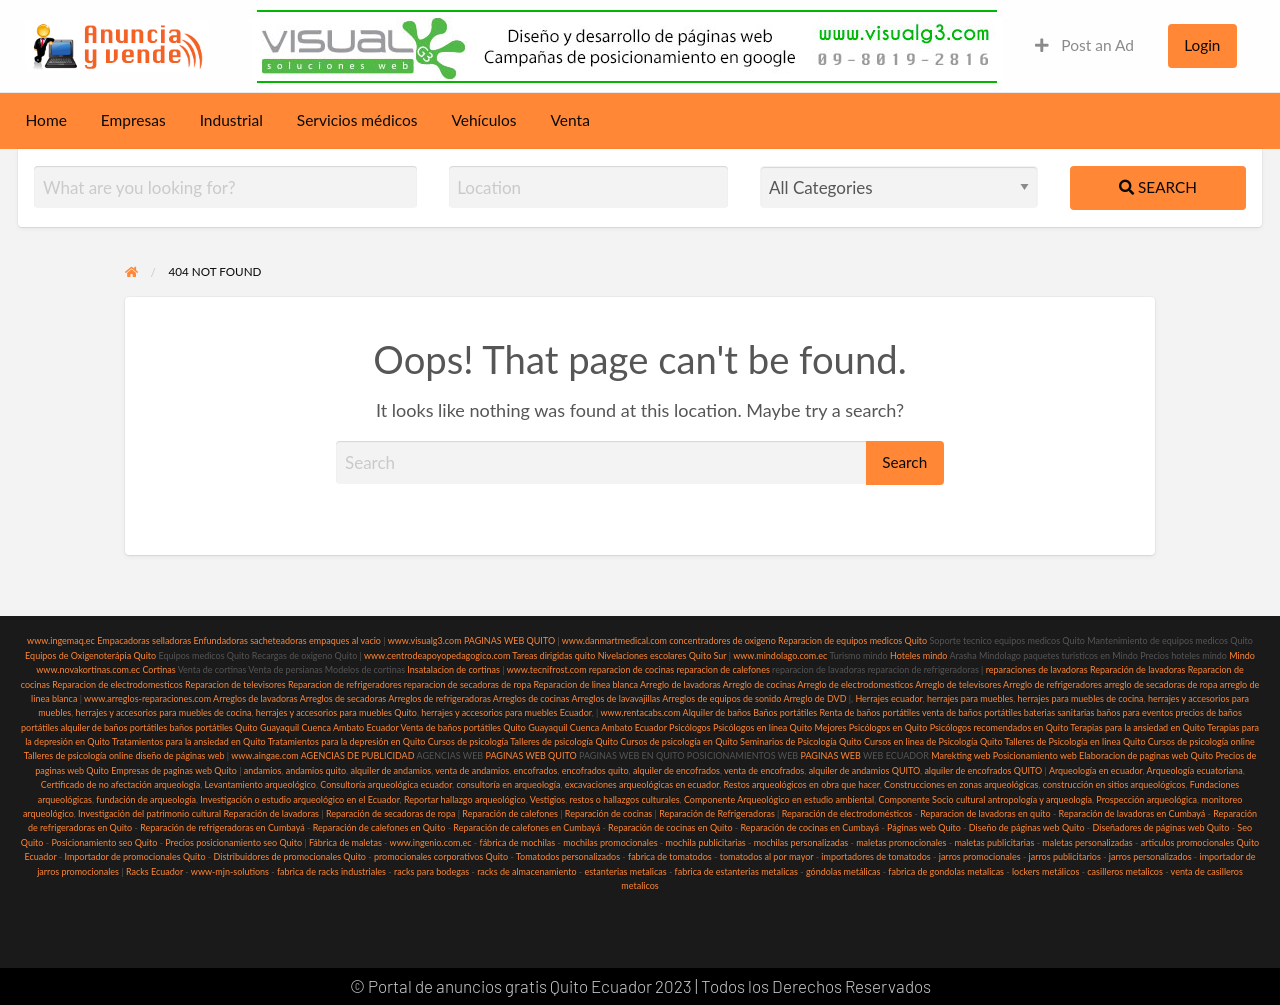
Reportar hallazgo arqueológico (465, 799)
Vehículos (483, 120)
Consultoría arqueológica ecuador (386, 784)
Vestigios (547, 799)
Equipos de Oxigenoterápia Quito (90, 655)
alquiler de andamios (390, 770)
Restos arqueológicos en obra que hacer (802, 784)
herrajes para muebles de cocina (1081, 698)
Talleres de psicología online (78, 755)
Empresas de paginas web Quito (174, 770)
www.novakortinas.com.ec (88, 669)
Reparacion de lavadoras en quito (985, 813)
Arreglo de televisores (958, 684)
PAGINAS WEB (830, 755)
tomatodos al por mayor (767, 856)
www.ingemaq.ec (62, 640)
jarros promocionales (980, 856)
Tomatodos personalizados (568, 856)
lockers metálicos (1045, 871)
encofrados (536, 770)
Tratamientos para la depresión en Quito (347, 741)
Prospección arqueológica (1146, 799)
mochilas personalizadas (801, 842)
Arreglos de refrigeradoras (439, 698)
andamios (263, 770)
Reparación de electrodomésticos (847, 813)
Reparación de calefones (510, 813)
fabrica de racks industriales (331, 871)
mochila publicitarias (706, 842)
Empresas (133, 120)
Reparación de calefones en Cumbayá (526, 827)
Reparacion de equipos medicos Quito (852, 640)
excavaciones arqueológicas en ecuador (642, 784)
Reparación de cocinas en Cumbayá (809, 827)
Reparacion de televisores (235, 684)
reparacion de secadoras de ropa (467, 684)
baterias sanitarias (1059, 712)
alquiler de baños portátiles (114, 727)
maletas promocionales (901, 842)
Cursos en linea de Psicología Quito (933, 741)
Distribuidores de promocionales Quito (290, 856)
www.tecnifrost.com (547, 669)
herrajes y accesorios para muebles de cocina (164, 712)
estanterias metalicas (625, 871)
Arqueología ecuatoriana (1195, 770)
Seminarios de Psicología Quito (801, 741)
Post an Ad (1084, 45)
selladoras (171, 640)
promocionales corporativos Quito (441, 856)
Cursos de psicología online (1201, 741)
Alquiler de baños (717, 712)
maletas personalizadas (1087, 842)
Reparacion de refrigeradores (345, 684)
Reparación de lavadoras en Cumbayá (1132, 813)
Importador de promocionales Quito (134, 856)
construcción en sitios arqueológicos (1114, 784)
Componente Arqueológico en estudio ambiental (779, 799)
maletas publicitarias (994, 842)
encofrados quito (595, 770)
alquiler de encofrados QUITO (983, 770)
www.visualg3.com (425, 640)
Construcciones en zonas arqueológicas (961, 784)
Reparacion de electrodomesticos (117, 684)
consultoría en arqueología (508, 784)
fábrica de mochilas (518, 842)
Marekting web (960, 755)
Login (1202, 45)
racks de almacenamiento (526, 871)
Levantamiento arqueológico (260, 784)
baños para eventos (1135, 712)
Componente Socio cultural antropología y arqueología (986, 799)
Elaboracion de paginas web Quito (1146, 755)
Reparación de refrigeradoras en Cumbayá (222, 827)
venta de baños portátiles (972, 712)
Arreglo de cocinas (759, 684)
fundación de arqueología (146, 799)
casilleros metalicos (1125, 871)
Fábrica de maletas (345, 842)
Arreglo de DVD (814, 698)
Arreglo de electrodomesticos (855, 684)
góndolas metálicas (843, 871)
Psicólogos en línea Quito (762, 727)
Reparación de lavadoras (1138, 669)
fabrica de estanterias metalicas (736, 871)
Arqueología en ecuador (1096, 770)
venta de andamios (472, 770)
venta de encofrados (764, 770)
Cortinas (158, 669)
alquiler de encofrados (676, 770)
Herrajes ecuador (888, 698)
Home (46, 120)
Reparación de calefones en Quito (379, 827)
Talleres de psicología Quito (564, 741)
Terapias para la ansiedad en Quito (1137, 727)
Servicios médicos (357, 120)
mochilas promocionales (610, 842)
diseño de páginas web (179, 755)
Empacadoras (123, 640)
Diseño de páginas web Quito (1027, 827)
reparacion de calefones (722, 669)
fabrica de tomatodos (670, 856)
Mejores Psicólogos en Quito (871, 727)
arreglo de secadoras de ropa (1160, 684)
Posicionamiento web (1035, 755)
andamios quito (316, 770)
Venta (570, 120)
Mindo (1242, 655)
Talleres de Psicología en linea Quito (1075, 741)
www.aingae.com (265, 755)
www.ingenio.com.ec (431, 842)
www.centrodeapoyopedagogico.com (437, 655)
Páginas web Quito (924, 827)
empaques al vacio (345, 640)
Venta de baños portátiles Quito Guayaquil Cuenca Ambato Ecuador (534, 727)
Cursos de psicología (468, 741)
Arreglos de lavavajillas (615, 698)
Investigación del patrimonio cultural (149, 813)
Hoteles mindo (919, 655)
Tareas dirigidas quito (553, 655)
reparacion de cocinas (631, 669)
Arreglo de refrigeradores (1052, 684)
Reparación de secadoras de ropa (391, 813)
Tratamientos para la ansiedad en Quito (189, 741)
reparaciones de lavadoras (1037, 669)
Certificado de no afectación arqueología (120, 784)
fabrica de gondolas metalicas (946, 871)
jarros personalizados (1150, 856)
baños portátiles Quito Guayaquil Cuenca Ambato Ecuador (283, 727)
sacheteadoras (278, 640)
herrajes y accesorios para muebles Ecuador (506, 712)
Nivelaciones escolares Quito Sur (662, 655)
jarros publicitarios (1065, 856)
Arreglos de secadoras (343, 698)
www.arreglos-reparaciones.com (148, 698)
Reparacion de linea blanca (585, 684)
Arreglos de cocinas (531, 698)
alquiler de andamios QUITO (864, 770)
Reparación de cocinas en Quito (670, 827)
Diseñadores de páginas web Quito (1160, 827)
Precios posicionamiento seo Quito (233, 842)
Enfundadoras (220, 640)
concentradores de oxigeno (722, 640)
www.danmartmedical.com (614, 640)
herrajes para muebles (970, 698)
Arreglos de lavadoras (255, 698)
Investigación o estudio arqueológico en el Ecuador (299, 799)
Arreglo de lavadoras (680, 684)
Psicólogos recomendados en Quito (999, 727)
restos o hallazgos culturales (625, 799)
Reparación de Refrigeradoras (717, 813)
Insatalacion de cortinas (453, 669)
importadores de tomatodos (875, 856)
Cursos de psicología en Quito (678, 741)
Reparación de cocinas (608, 813)
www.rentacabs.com (640, 712)
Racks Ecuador (154, 871)
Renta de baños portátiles (870, 712)
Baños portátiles (785, 712)
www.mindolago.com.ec (780, 655)
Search (1158, 187)
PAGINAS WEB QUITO (509, 640)
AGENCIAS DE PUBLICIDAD (358, 755)
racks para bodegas (431, 871)
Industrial (231, 120)
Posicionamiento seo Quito (104, 842)
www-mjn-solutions (230, 871)
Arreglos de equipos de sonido (721, 698)
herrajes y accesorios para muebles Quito (334, 712)
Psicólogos (689, 727)
